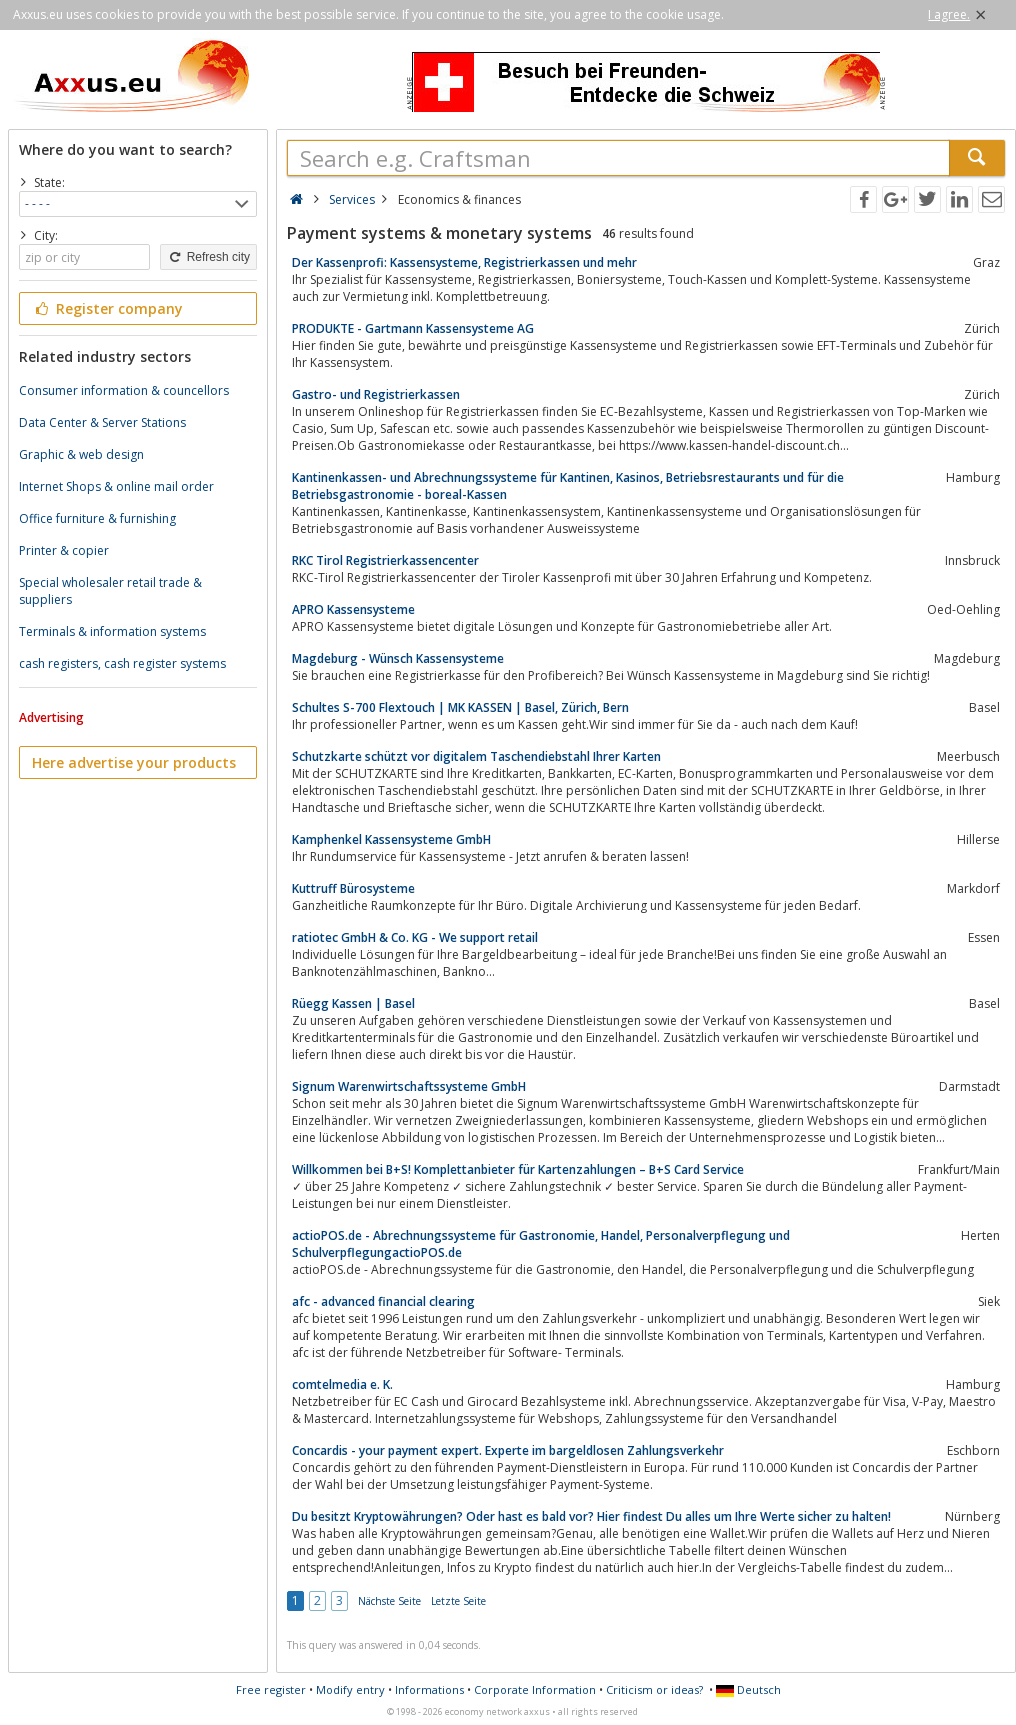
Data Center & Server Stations (102, 422)
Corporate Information (535, 1689)
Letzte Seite (458, 1601)
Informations (429, 1689)
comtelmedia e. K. (342, 1384)
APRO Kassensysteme (353, 609)
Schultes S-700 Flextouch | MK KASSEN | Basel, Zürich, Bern (460, 707)
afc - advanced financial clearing (383, 1301)
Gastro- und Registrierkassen (376, 394)
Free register (271, 1689)
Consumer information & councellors (124, 390)
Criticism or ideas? (654, 1689)
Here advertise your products (134, 762)
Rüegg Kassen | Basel (353, 1003)
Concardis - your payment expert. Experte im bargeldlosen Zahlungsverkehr (508, 1450)
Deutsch (748, 1689)
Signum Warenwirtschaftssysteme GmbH (409, 1086)
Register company (107, 308)
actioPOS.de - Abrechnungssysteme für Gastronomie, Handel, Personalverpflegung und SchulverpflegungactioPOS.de (541, 1244)
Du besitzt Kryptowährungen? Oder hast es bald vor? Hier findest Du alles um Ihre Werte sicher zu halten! (591, 1516)
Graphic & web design (81, 454)
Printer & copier (64, 550)
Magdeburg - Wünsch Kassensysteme (398, 658)
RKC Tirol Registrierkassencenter (385, 560)
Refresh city (208, 257)
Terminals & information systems (112, 631)
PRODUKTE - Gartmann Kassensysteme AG (413, 328)
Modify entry (350, 1689)
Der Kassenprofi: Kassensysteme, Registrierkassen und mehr (464, 262)
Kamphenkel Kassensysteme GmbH (391, 839)
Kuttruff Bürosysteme (353, 888)
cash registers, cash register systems (122, 663)
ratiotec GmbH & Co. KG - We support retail (415, 937)
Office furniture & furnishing (97, 518)
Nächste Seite (389, 1601)
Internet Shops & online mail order (116, 486)
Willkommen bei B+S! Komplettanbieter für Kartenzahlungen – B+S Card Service (518, 1169)
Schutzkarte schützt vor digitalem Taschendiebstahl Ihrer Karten (476, 756)
